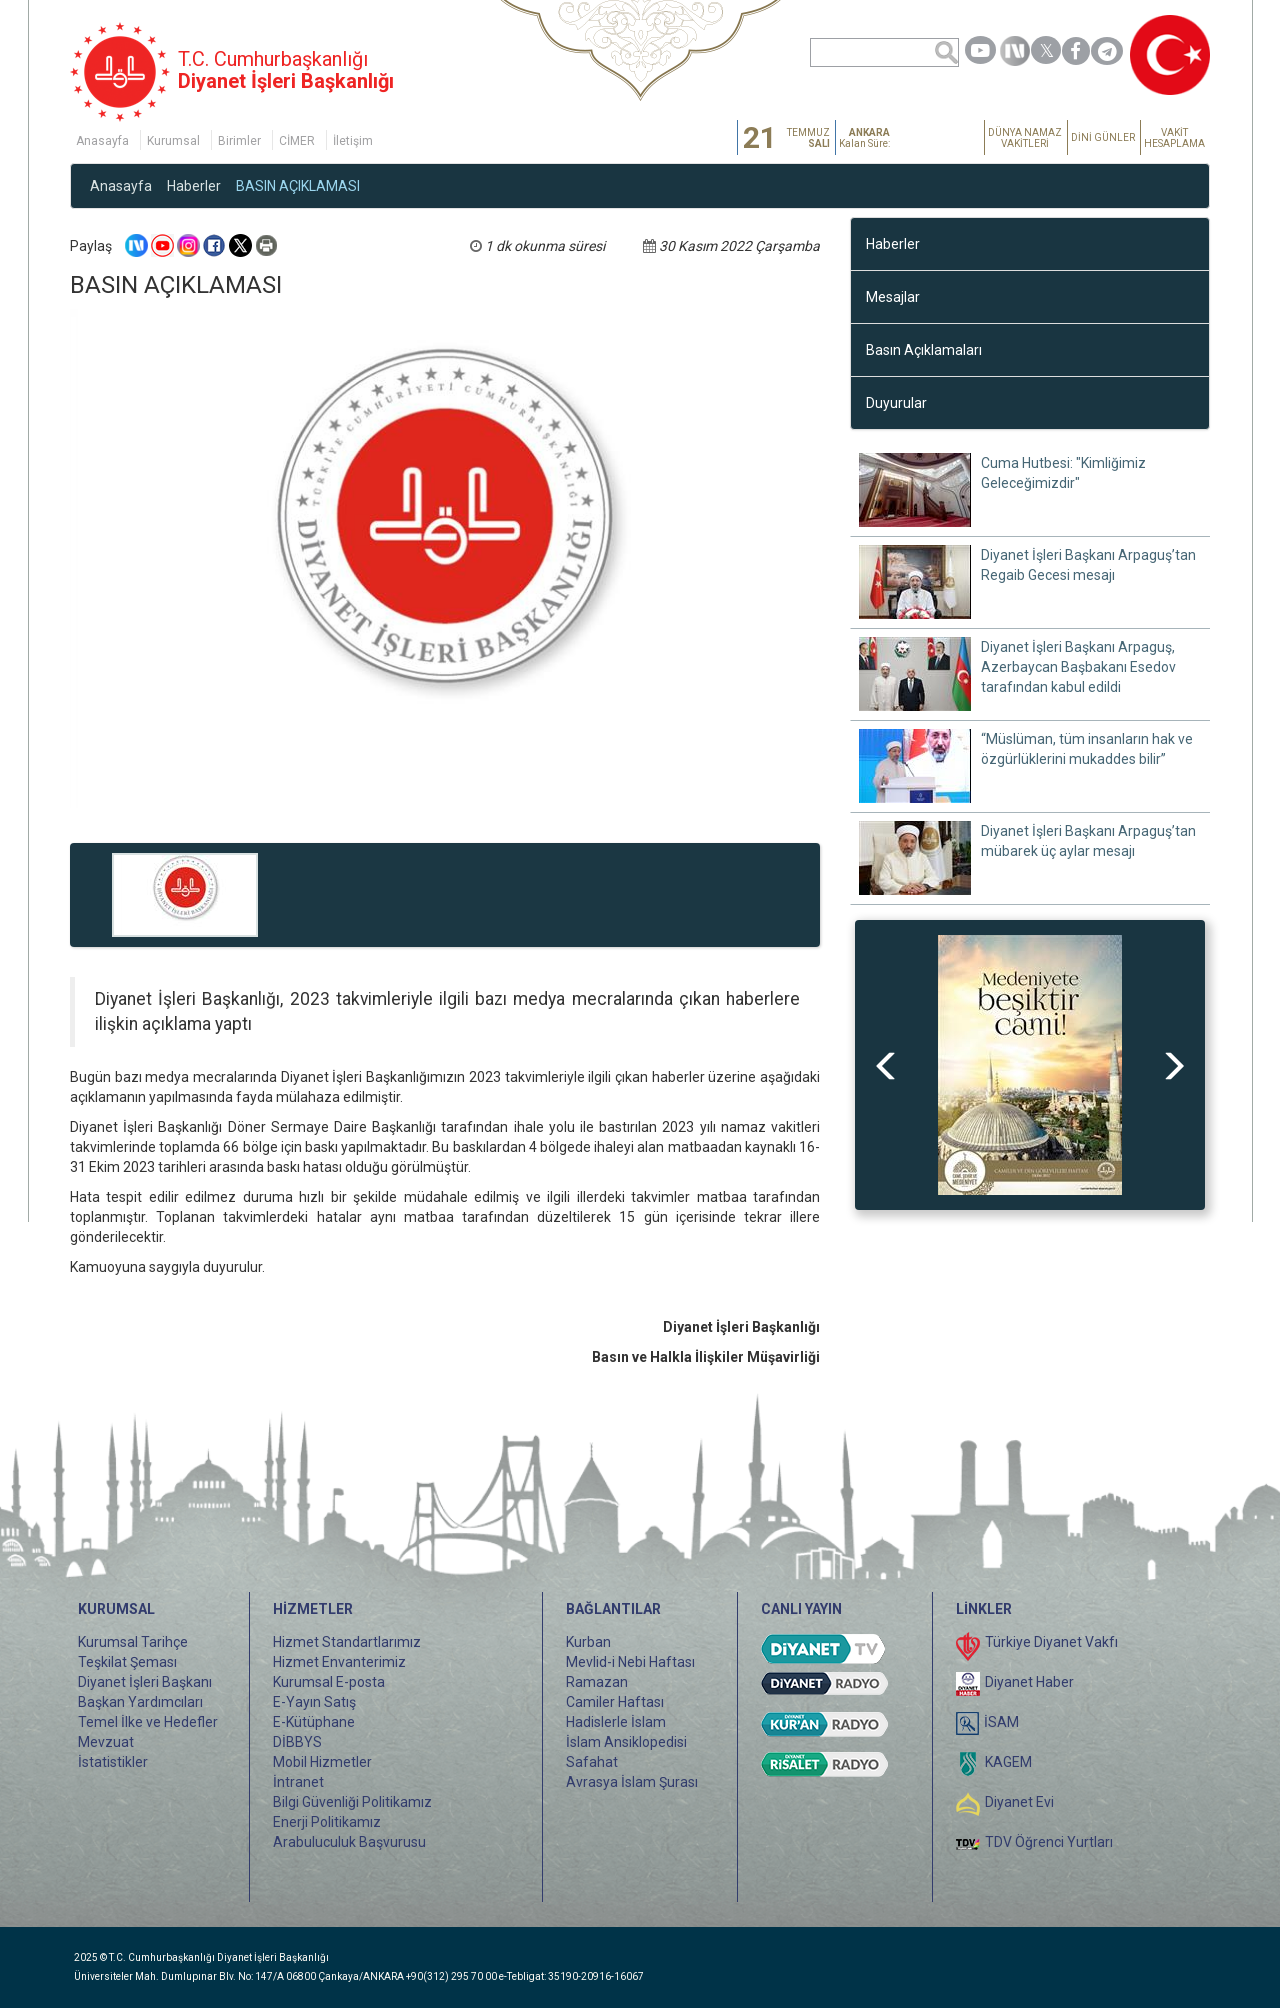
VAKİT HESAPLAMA (1174, 138)
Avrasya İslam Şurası (632, 1782)
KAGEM (1008, 1762)
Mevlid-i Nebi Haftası (630, 1662)
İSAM (1001, 1722)
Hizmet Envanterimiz (339, 1662)
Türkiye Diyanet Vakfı (1051, 1642)
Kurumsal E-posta (329, 1682)
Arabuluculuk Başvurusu (349, 1842)
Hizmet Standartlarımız (347, 1642)
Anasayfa (102, 141)
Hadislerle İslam (616, 1722)
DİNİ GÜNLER (1103, 137)
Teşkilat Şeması (127, 1662)
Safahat (592, 1762)
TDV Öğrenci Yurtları (1049, 1842)
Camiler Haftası (615, 1702)
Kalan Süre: (864, 138)
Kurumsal (173, 141)
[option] (1030, 1065)
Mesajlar (893, 297)
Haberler (194, 186)
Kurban (588, 1642)
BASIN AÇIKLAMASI (298, 186)
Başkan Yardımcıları (140, 1702)
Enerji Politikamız (327, 1822)
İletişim (353, 141)
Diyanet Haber (1029, 1682)
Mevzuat (106, 1742)
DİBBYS (297, 1742)
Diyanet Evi (1019, 1802)
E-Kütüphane (314, 1722)
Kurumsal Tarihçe (133, 1642)
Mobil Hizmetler (322, 1762)
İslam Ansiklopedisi (626, 1742)
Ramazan (597, 1682)
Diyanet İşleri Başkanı (145, 1682)
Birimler (239, 141)
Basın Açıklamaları (924, 350)
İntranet (298, 1782)
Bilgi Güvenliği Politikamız (352, 1802)
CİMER (297, 141)
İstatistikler (113, 1762)
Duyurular (896, 403)
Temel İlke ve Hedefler (148, 1722)
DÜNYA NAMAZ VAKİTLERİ (1025, 138)
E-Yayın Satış (314, 1702)
